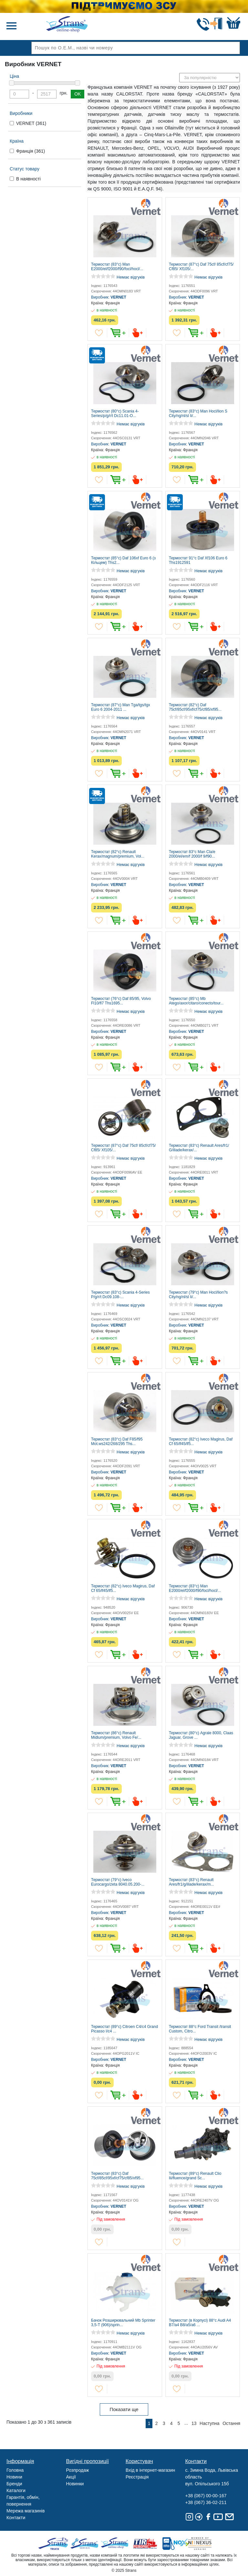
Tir (145, 2543)
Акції (71, 2476)
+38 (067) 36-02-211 (206, 2502)
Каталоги (16, 2490)
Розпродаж (77, 2470)
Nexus (205, 2543)
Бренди (14, 2483)
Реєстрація (137, 2476)
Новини (14, 2476)
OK (77, 94)
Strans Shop (115, 2543)
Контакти (15, 2517)
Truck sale (55, 2543)
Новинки (75, 2483)
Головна (15, 2470)
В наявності (28, 178)
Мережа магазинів (25, 2510)
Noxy (175, 2543)
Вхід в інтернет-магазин (150, 2470)
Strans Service (85, 2543)
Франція (30, 151)
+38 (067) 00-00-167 (206, 2495)
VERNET (31, 123)
